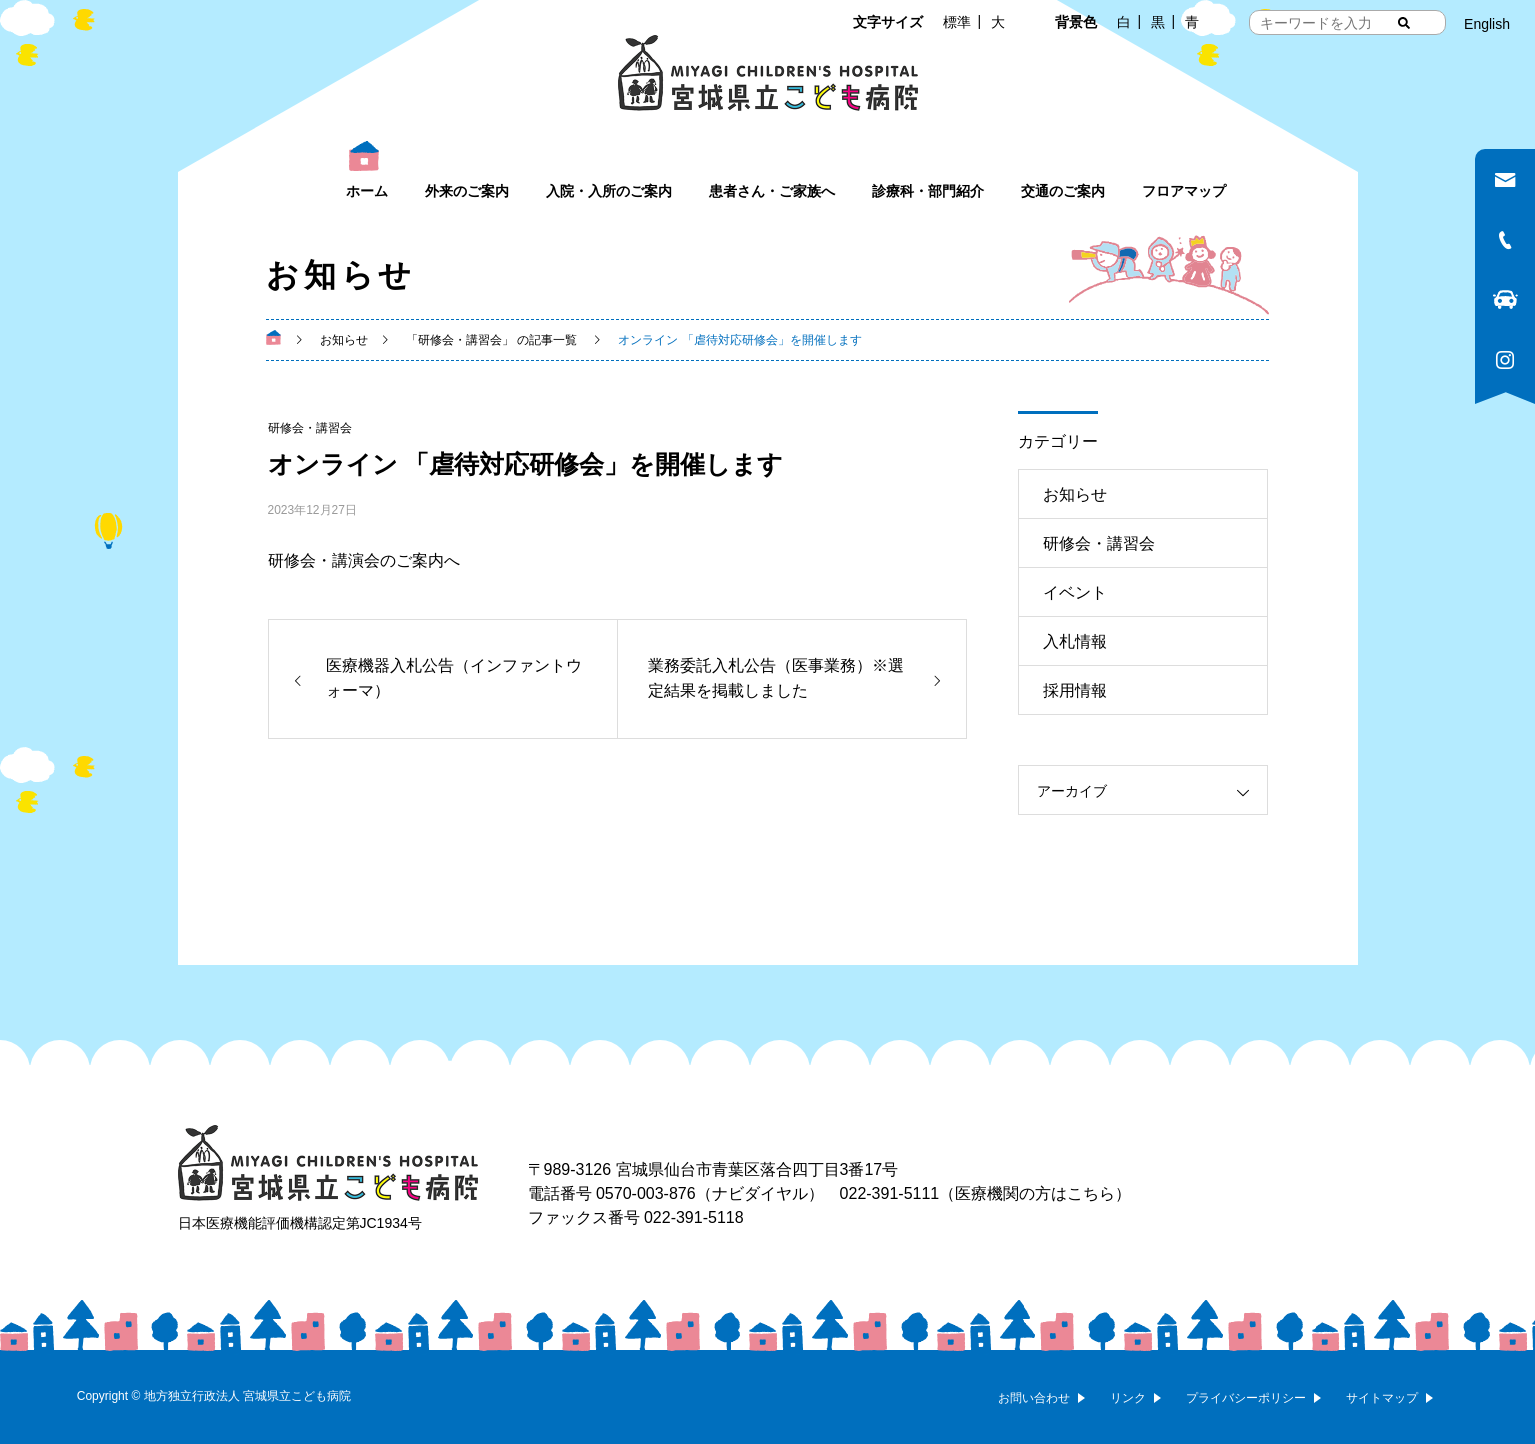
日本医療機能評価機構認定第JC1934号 (300, 1223)
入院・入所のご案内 (609, 191)
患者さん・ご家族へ (772, 191)
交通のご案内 (1063, 191)
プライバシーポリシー (1246, 1398)
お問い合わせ (1034, 1398)
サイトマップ (1382, 1398)
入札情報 (1075, 641)
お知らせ (1075, 494)
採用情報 (1075, 690)
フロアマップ (1184, 191)
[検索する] (1404, 23)
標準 (957, 22)
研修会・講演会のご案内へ (364, 560)
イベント (1075, 592)
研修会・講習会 (310, 428)
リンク (1128, 1398)
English (1487, 24)
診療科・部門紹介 (928, 191)
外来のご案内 (467, 191)
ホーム (367, 191)
